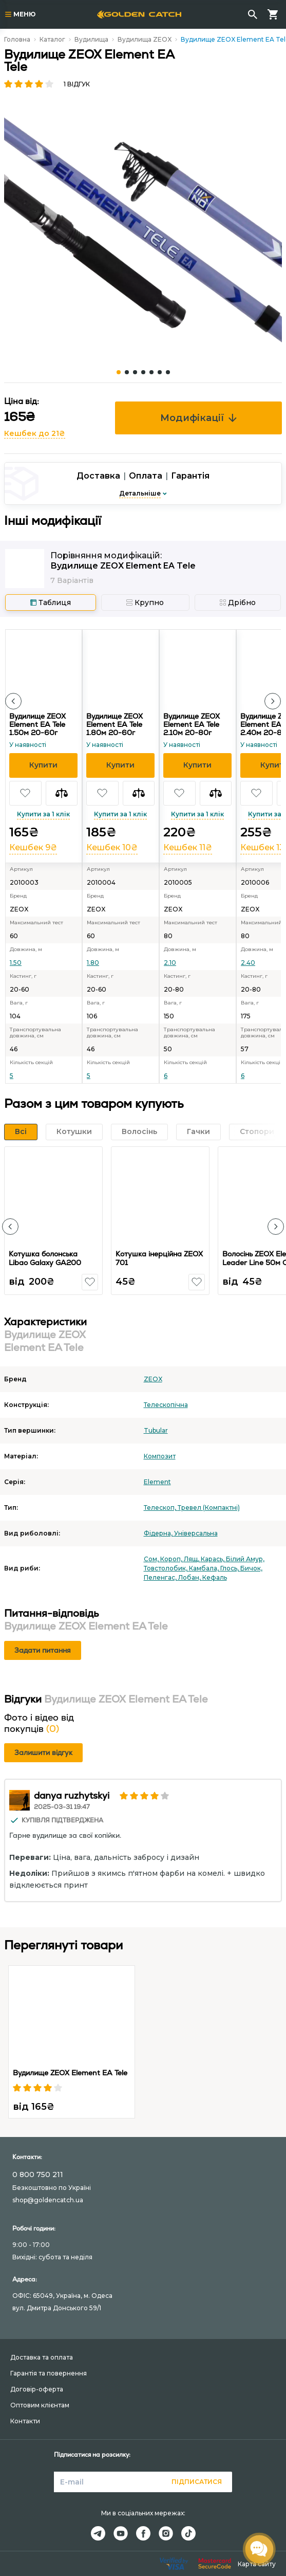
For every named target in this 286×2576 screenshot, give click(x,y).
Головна (17, 39)
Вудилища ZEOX (144, 39)
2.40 (248, 962)
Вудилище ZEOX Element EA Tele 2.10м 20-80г (191, 724)
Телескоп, (161, 1507)
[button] (13, 701)
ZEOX (153, 1379)
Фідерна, (159, 1533)
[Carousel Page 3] (135, 372)
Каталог (52, 39)
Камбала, (204, 1568)
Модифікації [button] (198, 418)
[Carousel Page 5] (151, 372)
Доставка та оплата (41, 2357)
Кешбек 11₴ (187, 847)
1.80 (93, 962)
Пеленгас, (161, 1577)
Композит (160, 1456)
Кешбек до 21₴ (34, 433)
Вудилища (91, 39)
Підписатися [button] (196, 2482)
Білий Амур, (245, 1559)
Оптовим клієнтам (39, 2405)
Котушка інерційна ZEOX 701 (159, 1258)
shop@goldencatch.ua (47, 2200)
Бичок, (251, 1568)
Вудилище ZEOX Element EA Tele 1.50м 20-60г (37, 724)
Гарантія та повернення (48, 2373)
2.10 (170, 962)
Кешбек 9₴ (33, 847)
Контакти (25, 2421)
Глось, (230, 1568)
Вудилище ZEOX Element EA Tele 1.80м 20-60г (114, 724)
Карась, (213, 1559)
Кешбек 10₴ (112, 847)
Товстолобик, (166, 1568)
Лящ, (192, 1559)
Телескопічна (166, 1405)
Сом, (152, 1559)
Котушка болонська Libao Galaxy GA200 (45, 1258)
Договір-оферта (36, 2389)
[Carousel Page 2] (127, 372)
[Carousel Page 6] (160, 372)
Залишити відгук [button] (43, 1752)
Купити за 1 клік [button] (43, 814)
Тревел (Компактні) (209, 1507)
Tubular (156, 1430)
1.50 (16, 962)
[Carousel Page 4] (143, 372)
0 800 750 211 (37, 2174)
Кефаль (214, 1577)
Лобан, (190, 1577)
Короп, (172, 1559)
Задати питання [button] (42, 1650)
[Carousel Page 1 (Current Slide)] (119, 372)
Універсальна (196, 1533)
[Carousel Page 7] (168, 372)
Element (157, 1482)
